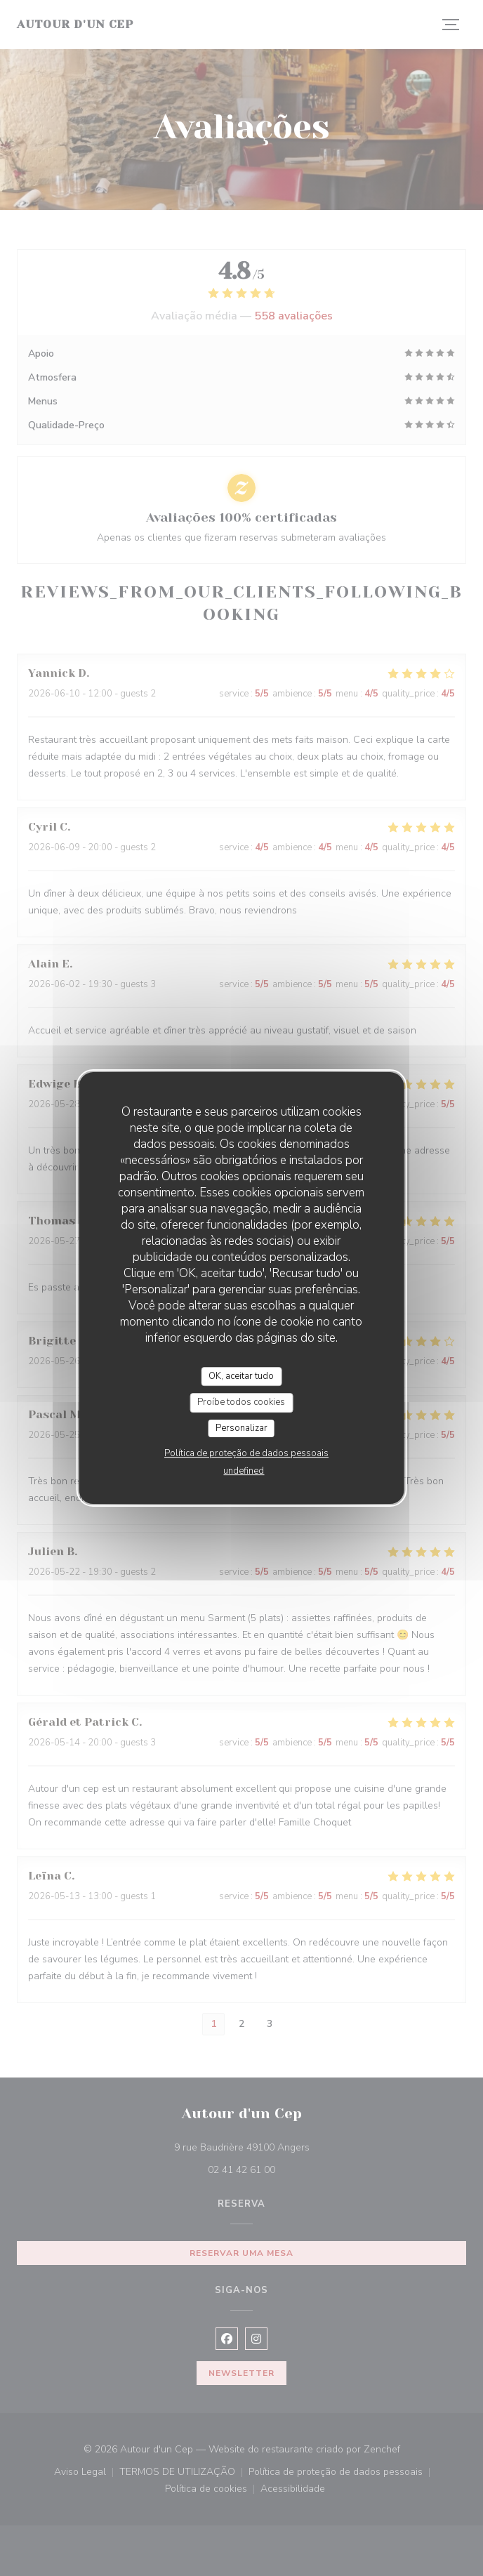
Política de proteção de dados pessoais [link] (246, 1453)
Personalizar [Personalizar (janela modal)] (241, 1428)
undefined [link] (243, 1471)
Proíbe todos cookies (241, 1402)
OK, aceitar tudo (241, 1376)
